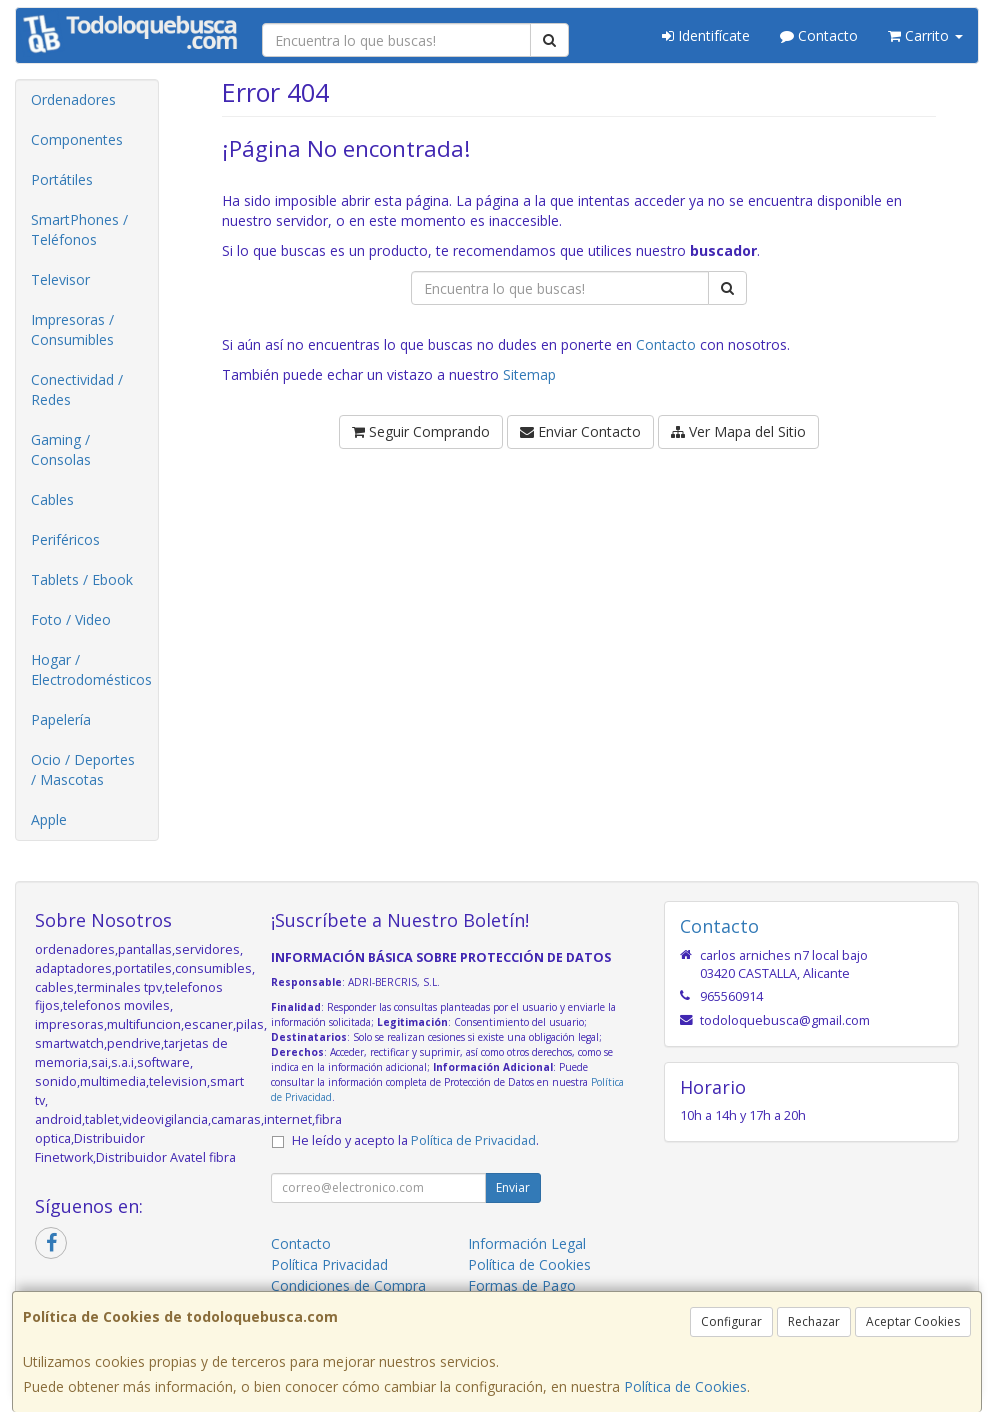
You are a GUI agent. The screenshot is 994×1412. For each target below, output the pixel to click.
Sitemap (529, 374)
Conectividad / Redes (77, 389)
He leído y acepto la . (415, 1140)
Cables (52, 499)
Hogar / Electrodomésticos (91, 669)
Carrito (925, 35)
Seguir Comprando (421, 431)
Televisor (60, 279)
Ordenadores (73, 99)
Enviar (513, 1187)
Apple (49, 819)
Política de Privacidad (473, 1140)
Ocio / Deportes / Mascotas (83, 769)
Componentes (77, 139)
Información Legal (527, 1243)
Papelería (61, 719)
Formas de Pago (522, 1285)
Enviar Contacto (580, 431)
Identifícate (706, 35)
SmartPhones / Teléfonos (79, 229)
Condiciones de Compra (348, 1285)
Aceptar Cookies (913, 1321)
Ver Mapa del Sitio (738, 431)
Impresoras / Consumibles (72, 329)
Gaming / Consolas (61, 449)
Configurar (731, 1321)
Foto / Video (71, 619)
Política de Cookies (685, 1386)
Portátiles (62, 179)
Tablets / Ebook (82, 579)
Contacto (819, 35)
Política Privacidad (329, 1264)
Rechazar (814, 1321)
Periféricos (65, 539)
